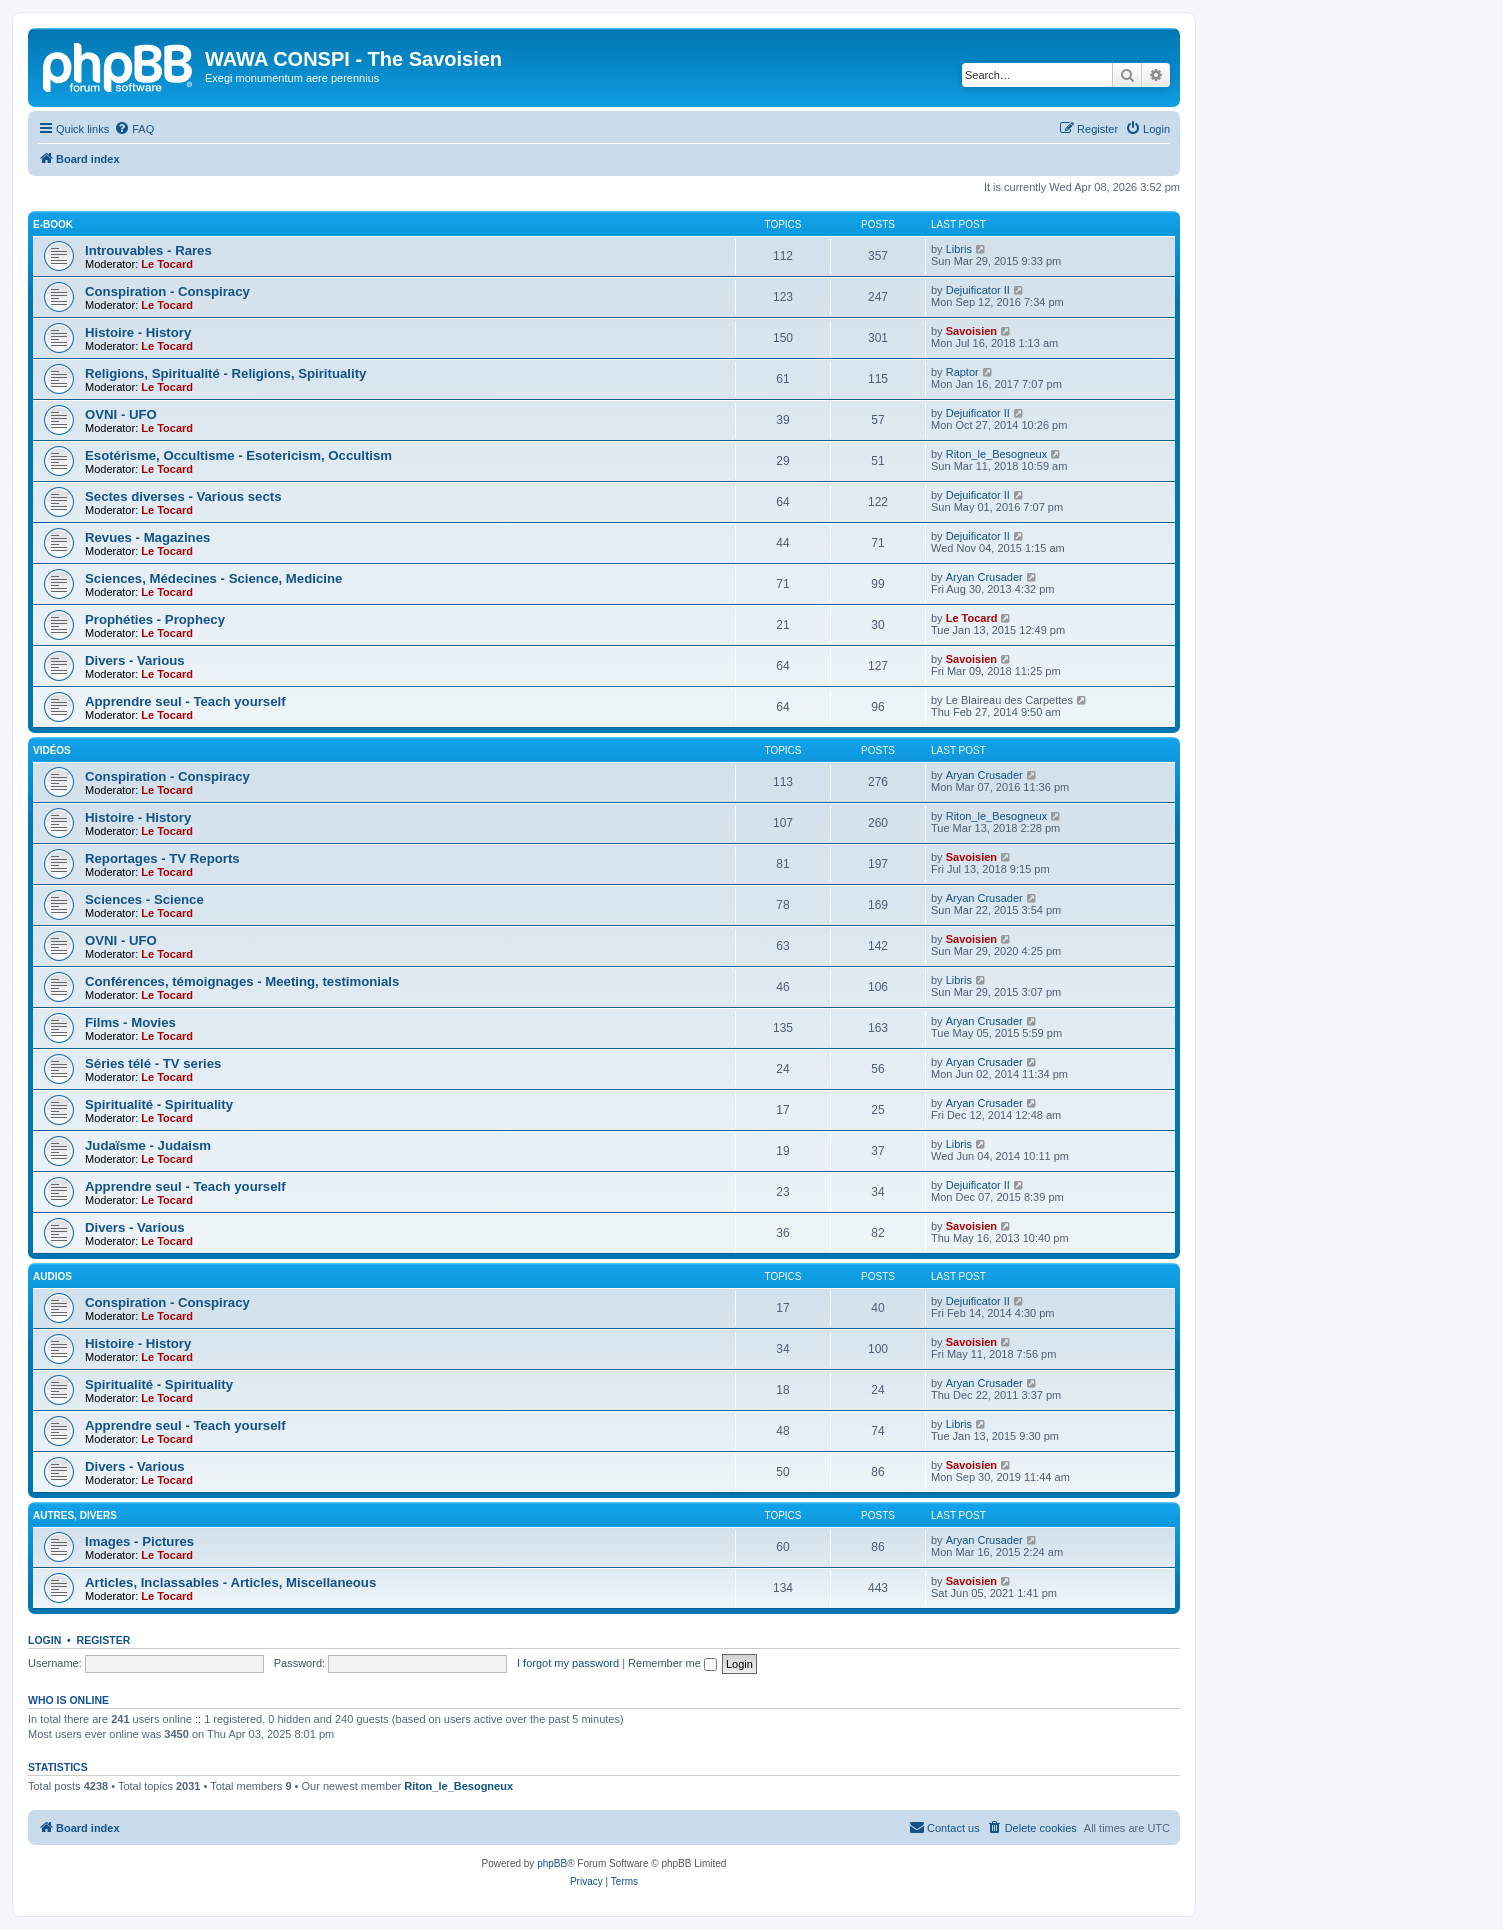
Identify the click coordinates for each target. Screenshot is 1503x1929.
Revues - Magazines (147, 537)
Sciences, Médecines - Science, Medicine (213, 578)
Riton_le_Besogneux (997, 454)
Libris (959, 249)
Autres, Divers (75, 1515)
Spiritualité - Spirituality (159, 1104)
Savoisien (971, 331)
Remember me (672, 1663)
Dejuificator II (978, 290)
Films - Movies (130, 1022)
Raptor (962, 372)
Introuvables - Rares (148, 250)
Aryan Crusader (984, 577)
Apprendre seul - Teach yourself (185, 701)
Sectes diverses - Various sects (183, 496)
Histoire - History (138, 332)
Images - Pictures (139, 1541)
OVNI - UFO (121, 414)
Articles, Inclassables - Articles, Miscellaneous (230, 1582)
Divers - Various (135, 660)
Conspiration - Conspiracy (167, 291)
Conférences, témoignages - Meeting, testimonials (242, 981)
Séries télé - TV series (153, 1063)
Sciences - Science (144, 899)
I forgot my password (568, 1663)
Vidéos (52, 750)
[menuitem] (134, 129)
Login (44, 1640)
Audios (52, 1276)
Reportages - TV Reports (162, 858)
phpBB (552, 1863)
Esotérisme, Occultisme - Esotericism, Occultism (238, 455)
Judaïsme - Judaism (148, 1145)
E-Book (53, 224)
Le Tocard (167, 264)
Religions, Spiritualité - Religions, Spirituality (225, 373)
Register (104, 1640)
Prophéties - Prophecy (155, 619)
